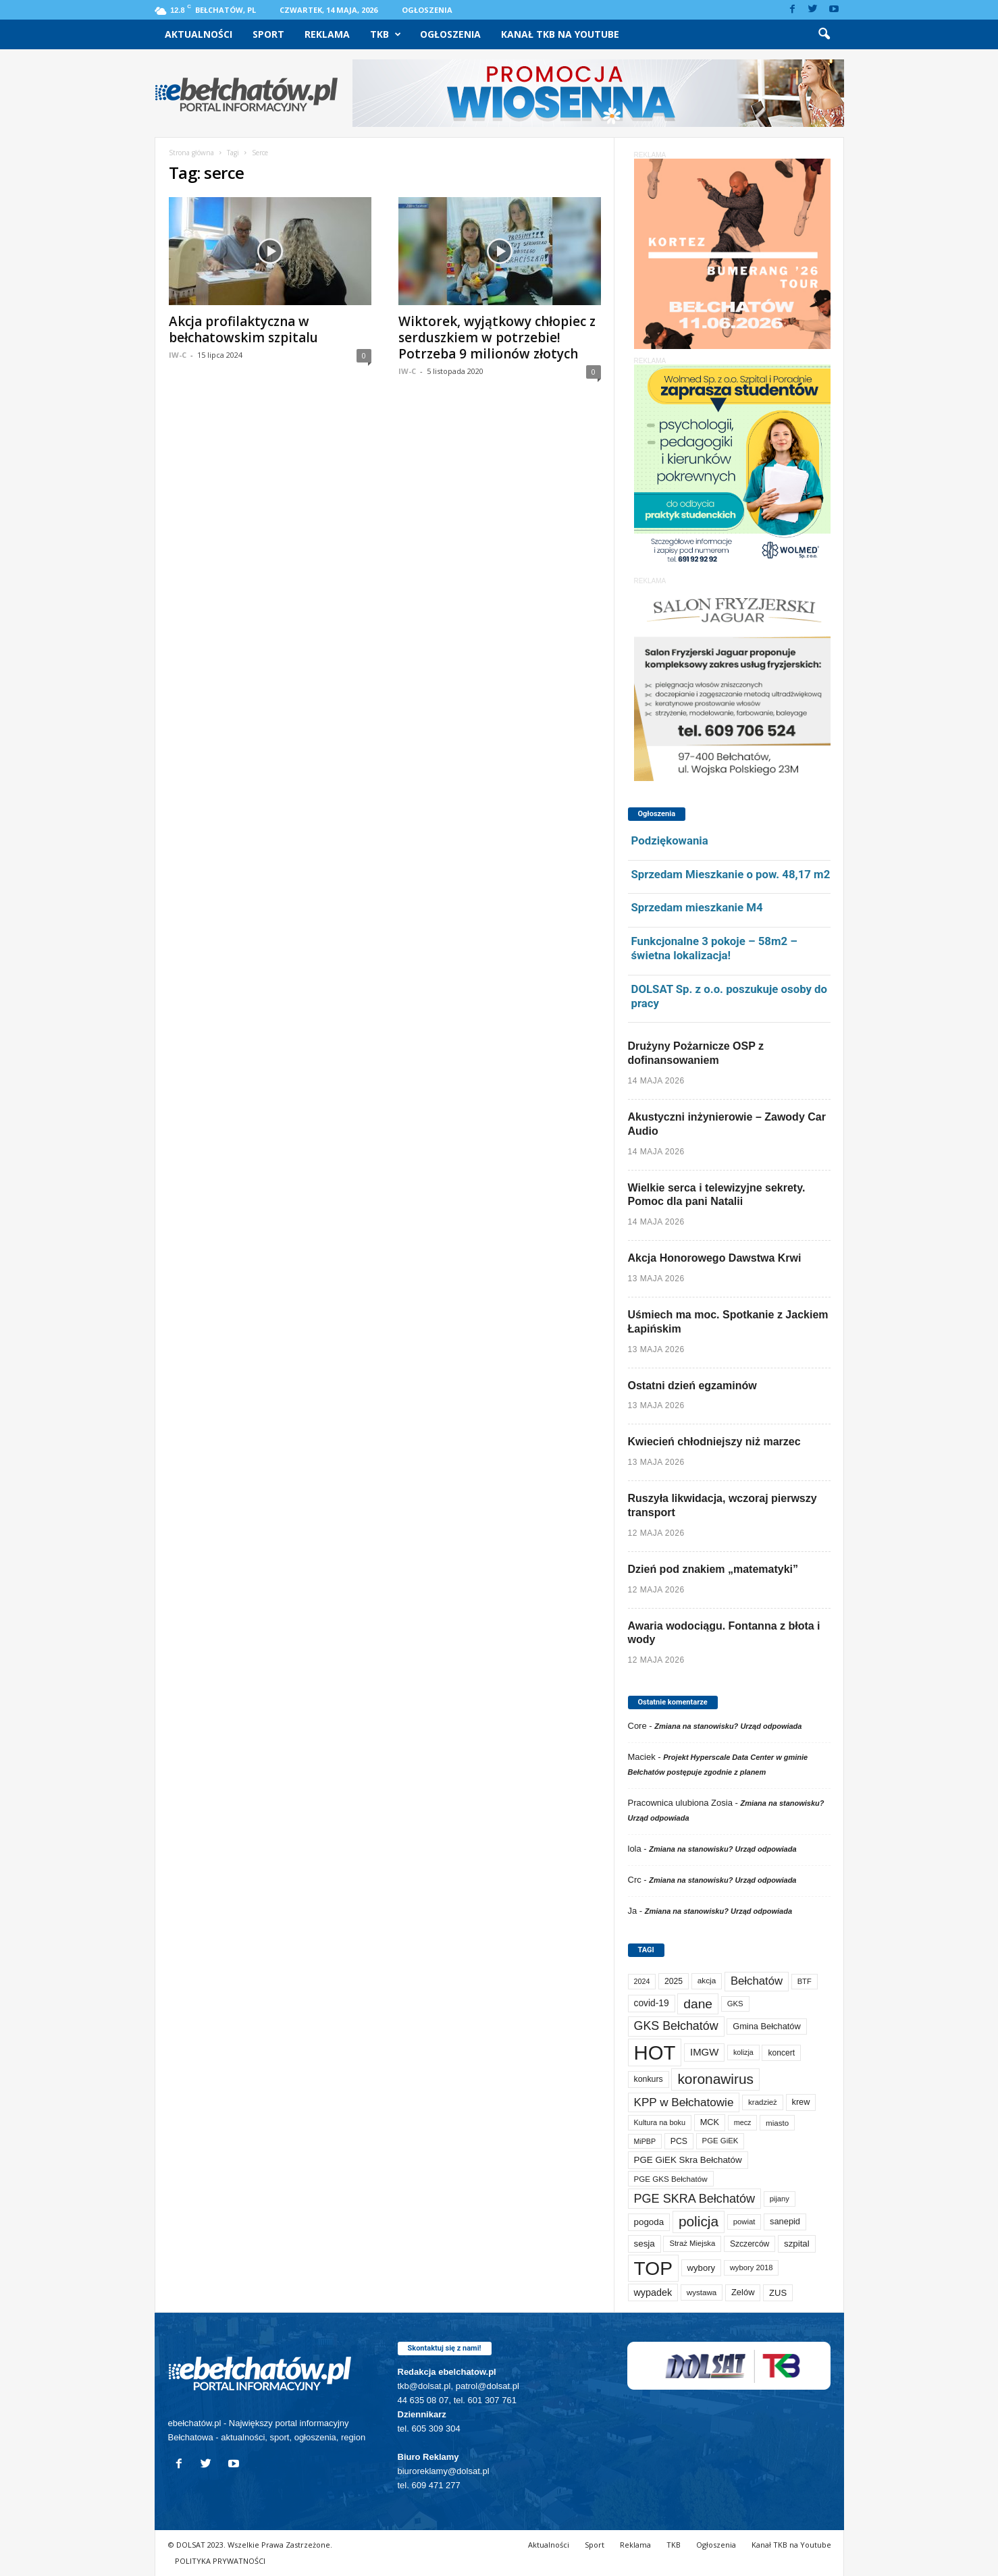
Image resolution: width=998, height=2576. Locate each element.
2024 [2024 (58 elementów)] (642, 1981)
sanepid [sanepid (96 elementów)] (785, 2221)
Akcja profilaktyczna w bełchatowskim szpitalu (243, 329)
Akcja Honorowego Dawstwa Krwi (715, 1258)
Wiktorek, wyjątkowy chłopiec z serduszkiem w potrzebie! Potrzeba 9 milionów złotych (497, 338)
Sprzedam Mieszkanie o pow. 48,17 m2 (731, 874)
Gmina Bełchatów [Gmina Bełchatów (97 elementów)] (767, 2026)
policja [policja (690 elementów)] (698, 2221)
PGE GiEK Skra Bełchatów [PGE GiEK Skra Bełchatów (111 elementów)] (688, 2160)
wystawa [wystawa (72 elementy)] (702, 2292)
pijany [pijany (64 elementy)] (779, 2199)
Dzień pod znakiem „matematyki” (713, 1569)
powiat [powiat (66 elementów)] (744, 2222)
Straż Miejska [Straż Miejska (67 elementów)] (692, 2243)
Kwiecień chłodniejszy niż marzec (714, 1441)
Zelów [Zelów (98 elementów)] (743, 2292)
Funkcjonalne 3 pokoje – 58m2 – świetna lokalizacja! (714, 948)
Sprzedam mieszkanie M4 (697, 907)
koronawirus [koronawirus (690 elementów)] (715, 2079)
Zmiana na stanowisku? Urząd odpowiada (728, 1726)
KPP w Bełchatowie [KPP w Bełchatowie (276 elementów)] (684, 2102)
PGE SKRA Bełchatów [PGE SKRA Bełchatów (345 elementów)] (695, 2198)
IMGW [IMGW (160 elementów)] (704, 2052)
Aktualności (198, 34)
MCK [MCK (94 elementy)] (709, 2122)
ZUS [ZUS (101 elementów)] (778, 2293)
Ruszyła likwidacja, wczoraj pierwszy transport (722, 1505)
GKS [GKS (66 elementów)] (735, 2004)
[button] (824, 34)
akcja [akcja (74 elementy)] (707, 1980)
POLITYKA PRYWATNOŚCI (220, 2561)
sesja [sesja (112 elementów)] (644, 2243)
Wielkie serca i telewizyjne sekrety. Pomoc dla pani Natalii (717, 1195)
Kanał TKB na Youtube (560, 34)
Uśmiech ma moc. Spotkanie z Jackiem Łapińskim (728, 1322)
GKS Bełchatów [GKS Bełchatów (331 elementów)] (676, 2026)
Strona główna (191, 152)
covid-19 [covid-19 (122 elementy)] (651, 2003)
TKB (385, 34)
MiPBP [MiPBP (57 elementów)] (645, 2141)
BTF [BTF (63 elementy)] (804, 1981)
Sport (268, 34)
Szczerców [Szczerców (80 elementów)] (749, 2244)
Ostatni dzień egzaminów (692, 1385)
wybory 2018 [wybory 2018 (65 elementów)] (751, 2267)
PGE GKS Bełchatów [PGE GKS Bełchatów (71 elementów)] (671, 2178)
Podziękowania (669, 840)
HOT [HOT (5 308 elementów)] (655, 2052)
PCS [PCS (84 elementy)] (679, 2141)
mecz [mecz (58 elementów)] (743, 2122)
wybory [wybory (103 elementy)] (701, 2268)
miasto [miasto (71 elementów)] (777, 2122)
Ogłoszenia (427, 10)
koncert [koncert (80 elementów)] (781, 2053)
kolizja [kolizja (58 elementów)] (743, 2052)
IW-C (177, 355)
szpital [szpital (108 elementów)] (797, 2243)
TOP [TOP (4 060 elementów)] (653, 2268)
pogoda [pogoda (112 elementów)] (649, 2222)
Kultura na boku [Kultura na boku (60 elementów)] (660, 2122)
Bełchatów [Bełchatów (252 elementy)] (757, 1981)
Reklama (327, 34)
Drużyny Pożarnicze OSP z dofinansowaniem (696, 1053)
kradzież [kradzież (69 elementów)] (762, 2102)
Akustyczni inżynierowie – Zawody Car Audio (727, 1124)
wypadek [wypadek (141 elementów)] (653, 2292)
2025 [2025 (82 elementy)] (673, 1981)
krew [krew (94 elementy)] (801, 2102)
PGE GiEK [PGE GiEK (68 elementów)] (720, 2141)
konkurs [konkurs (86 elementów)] (648, 2079)
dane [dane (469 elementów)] (697, 2004)
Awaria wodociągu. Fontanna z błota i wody (724, 1633)
